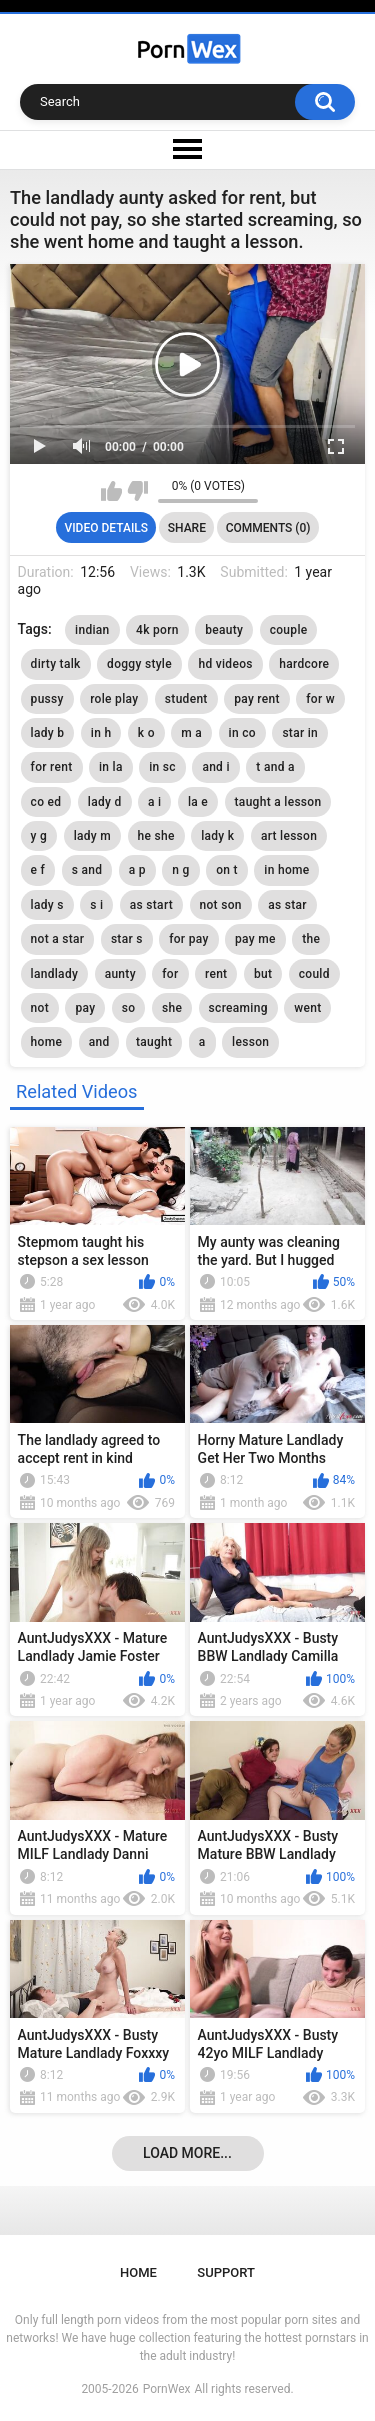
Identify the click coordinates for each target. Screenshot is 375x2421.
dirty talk (56, 664)
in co (242, 733)
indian (92, 630)
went (307, 1008)
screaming (238, 1008)
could (314, 974)
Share (187, 528)
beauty (224, 630)
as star (287, 905)
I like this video (111, 491)
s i (96, 905)
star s (127, 939)
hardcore (304, 664)
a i (154, 802)
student (186, 699)
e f (38, 870)
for (170, 974)
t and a (275, 767)
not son (221, 905)
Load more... (187, 2153)
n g (180, 870)
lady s (47, 905)
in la (111, 767)
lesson (250, 1042)
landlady (55, 974)
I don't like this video (137, 491)
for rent (52, 767)
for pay (188, 939)
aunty (120, 974)
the (311, 939)
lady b (48, 733)
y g (39, 836)
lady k (217, 836)
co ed (46, 802)
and (99, 1042)
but (263, 974)
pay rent (257, 699)
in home (286, 870)
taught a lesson (278, 802)
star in (300, 733)
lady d (105, 802)
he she (156, 836)
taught (154, 1042)
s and (87, 870)
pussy (47, 699)
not (40, 1008)
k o (146, 733)
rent (216, 974)
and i (215, 767)
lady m (92, 836)
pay (85, 1008)
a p (137, 870)
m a (191, 733)
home (47, 1042)
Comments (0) (268, 528)
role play (114, 699)
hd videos (225, 664)
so (129, 1008)
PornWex (167, 2389)
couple (289, 630)
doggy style (139, 664)
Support (226, 2272)
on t (227, 870)
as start (151, 905)
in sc (162, 767)
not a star (58, 939)
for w (320, 699)
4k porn (157, 630)
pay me (255, 939)
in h (101, 733)
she (172, 1008)
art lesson (289, 836)
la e (198, 802)
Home (138, 2272)
